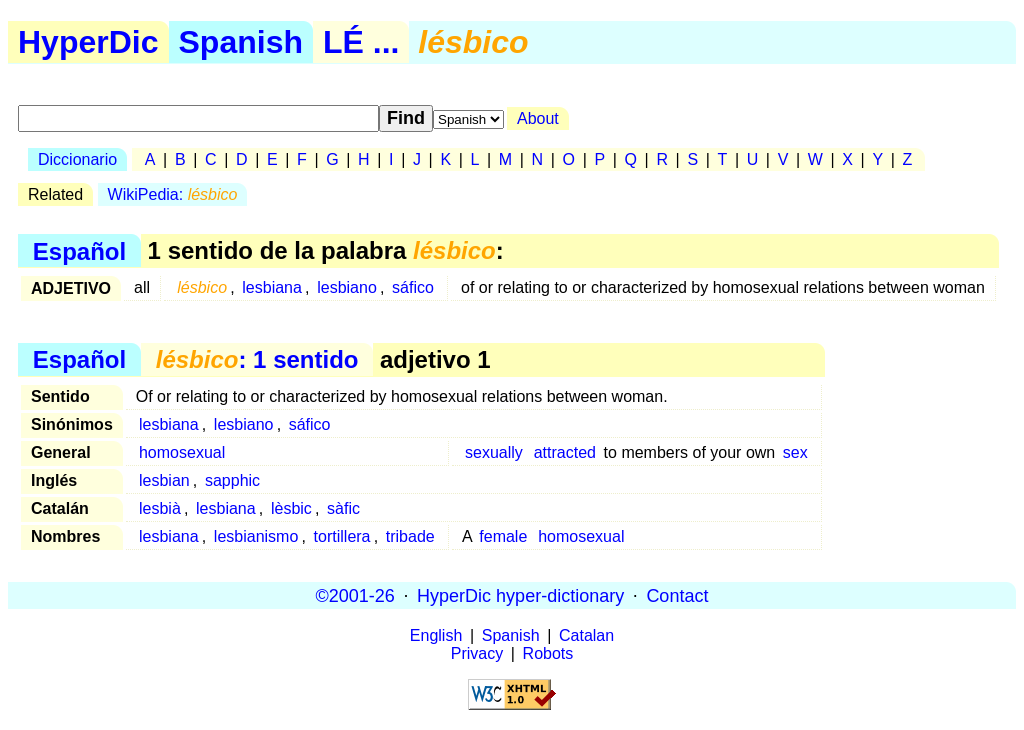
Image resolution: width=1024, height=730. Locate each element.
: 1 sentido (257, 359)
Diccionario (77, 159)
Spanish (241, 42)
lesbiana (272, 287)
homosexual (182, 452)
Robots (548, 653)
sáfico (413, 287)
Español (79, 250)
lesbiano (347, 287)
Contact (677, 595)
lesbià (160, 508)
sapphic (232, 480)
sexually (494, 452)
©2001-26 (355, 595)
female (503, 536)
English (436, 635)
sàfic (343, 508)
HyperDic (88, 42)
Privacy (477, 653)
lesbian (164, 480)
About (538, 118)
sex (795, 452)
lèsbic (291, 508)
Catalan (586, 635)
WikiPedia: (173, 194)
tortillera (342, 536)
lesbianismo (256, 536)
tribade (410, 536)
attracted (565, 452)
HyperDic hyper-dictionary (520, 595)
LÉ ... (361, 42)
